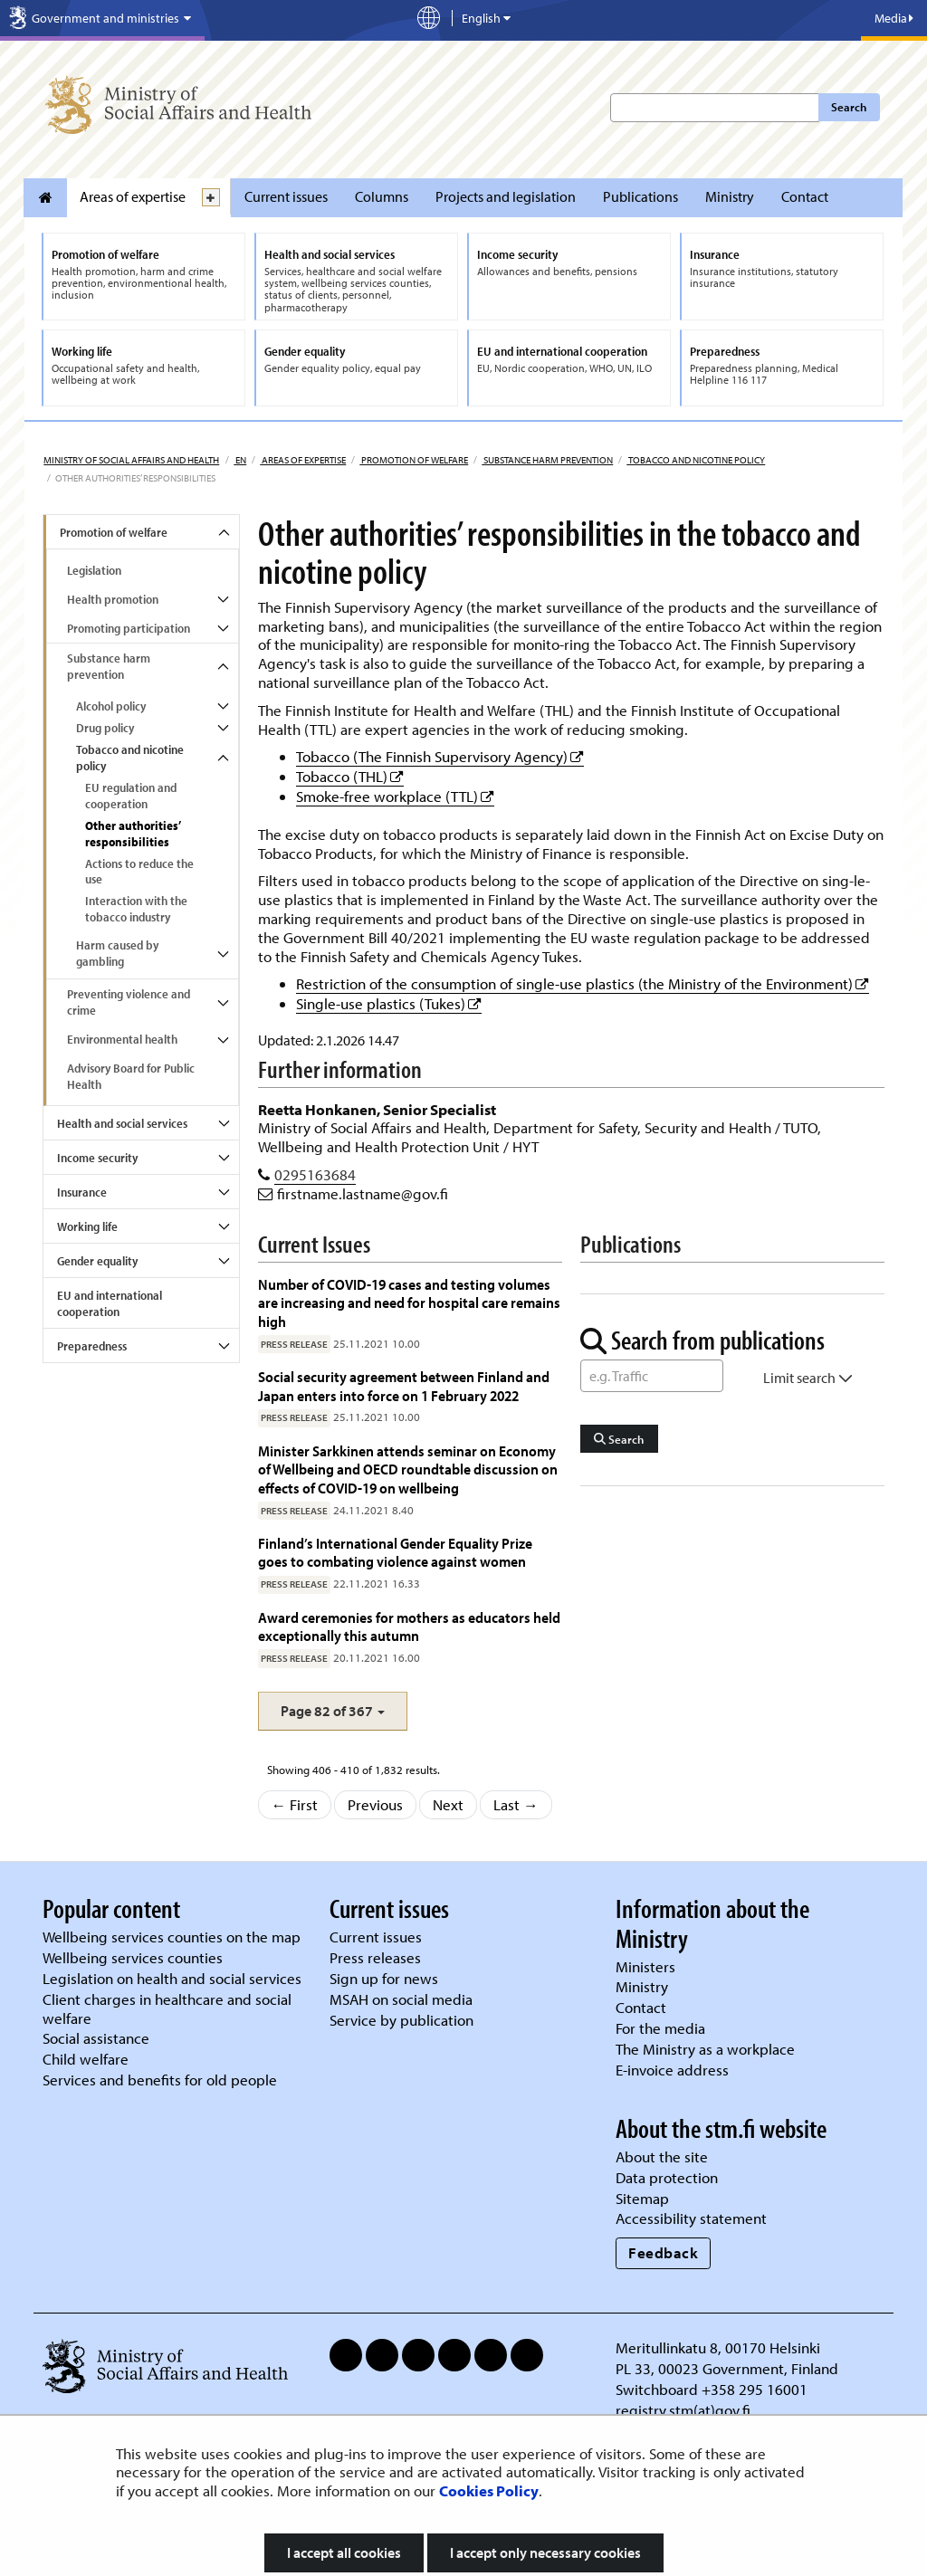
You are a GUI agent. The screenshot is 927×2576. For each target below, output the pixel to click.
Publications (640, 196)
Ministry (729, 196)
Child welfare (86, 2058)
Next (448, 1804)
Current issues (286, 196)
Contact (804, 196)
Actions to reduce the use (139, 871)
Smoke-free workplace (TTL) (395, 796)
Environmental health (122, 1039)
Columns (381, 196)
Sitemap (642, 2198)
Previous (375, 1804)
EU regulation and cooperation (131, 795)
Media (893, 18)
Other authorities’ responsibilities (133, 833)
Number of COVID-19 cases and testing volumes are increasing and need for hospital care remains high (409, 1302)
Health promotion (112, 599)
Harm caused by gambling (117, 953)
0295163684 (315, 1174)
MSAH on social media (401, 1998)
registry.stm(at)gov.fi (685, 2409)
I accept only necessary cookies (545, 2552)
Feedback (663, 2252)
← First (295, 1804)
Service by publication (401, 2019)
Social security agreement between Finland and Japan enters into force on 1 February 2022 (404, 1385)
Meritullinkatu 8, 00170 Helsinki (718, 2347)
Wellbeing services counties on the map (172, 1936)
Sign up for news (384, 1978)
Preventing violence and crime (128, 1002)
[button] (332, 1711)
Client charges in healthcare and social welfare (167, 2008)
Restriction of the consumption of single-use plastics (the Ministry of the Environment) (582, 983)
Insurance (82, 1192)
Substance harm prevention (547, 459)
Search (848, 107)
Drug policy (105, 728)
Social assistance (96, 2037)
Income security (97, 1158)
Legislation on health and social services (172, 1978)
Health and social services (122, 1123)
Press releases (375, 1957)
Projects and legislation (505, 196)
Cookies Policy (489, 2490)
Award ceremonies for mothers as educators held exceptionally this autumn (409, 1626)
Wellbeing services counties (133, 1957)
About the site (662, 2156)
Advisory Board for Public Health (131, 1076)
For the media (660, 2027)
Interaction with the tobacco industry (136, 908)
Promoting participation (128, 628)
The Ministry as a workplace (705, 2048)
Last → (516, 1804)
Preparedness (92, 1346)
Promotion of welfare (413, 459)
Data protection (667, 2177)
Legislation (94, 570)
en (240, 459)
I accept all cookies (344, 2552)
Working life (87, 1226)
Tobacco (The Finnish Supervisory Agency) (440, 756)
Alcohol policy (111, 706)
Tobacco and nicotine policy (695, 459)
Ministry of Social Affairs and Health (131, 459)
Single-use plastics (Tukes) (389, 1003)
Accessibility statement (691, 2218)
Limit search (808, 1378)
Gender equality (97, 1261)
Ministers (645, 1966)
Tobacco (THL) (350, 776)
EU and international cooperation (109, 1303)
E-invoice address (672, 2069)
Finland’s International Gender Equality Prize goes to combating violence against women (395, 1551)
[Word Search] (651, 1376)
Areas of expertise (133, 196)
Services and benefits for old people (160, 2079)
